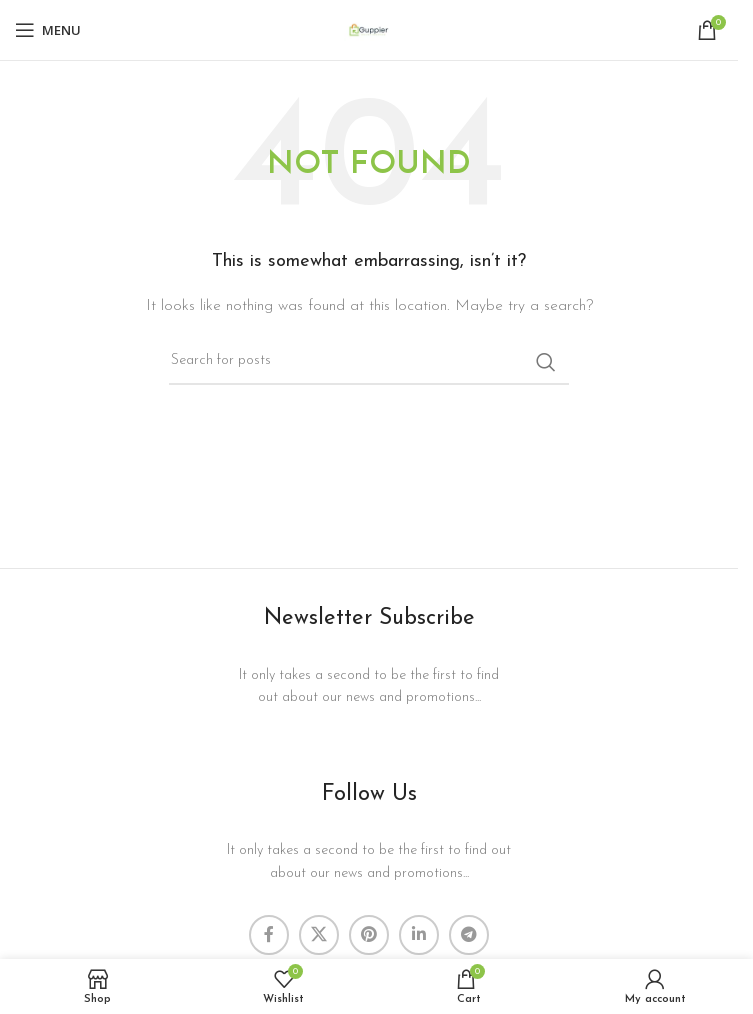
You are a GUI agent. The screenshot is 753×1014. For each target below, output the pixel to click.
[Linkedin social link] (419, 935)
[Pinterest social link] (369, 935)
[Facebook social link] (269, 935)
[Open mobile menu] (48, 30)
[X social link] (319, 935)
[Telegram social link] (469, 935)
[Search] (369, 362)
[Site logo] (369, 29)
